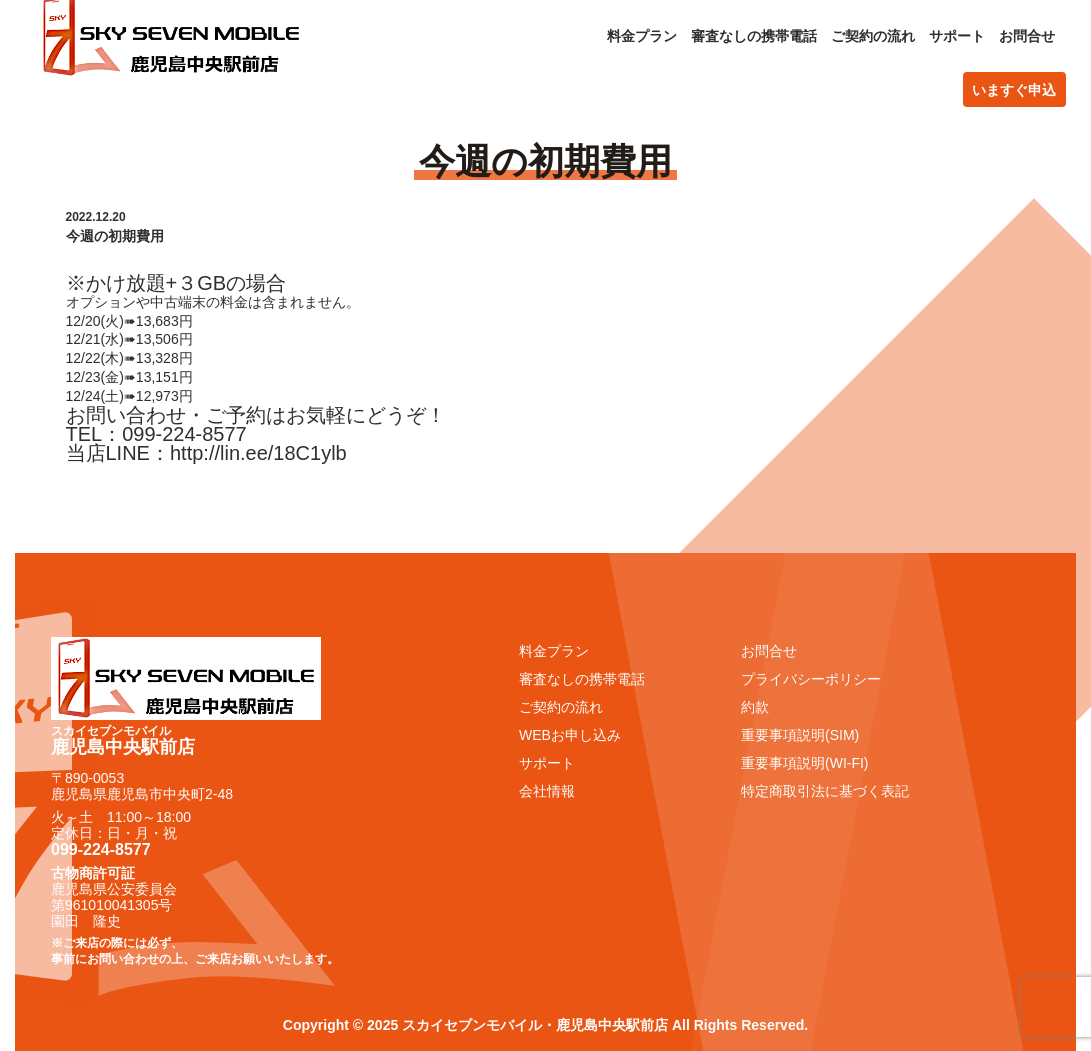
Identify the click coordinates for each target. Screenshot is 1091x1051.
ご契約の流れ (873, 36)
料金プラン (642, 36)
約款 (755, 707)
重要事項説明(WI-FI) (805, 763)
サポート (957, 36)
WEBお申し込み (570, 735)
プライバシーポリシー (811, 679)
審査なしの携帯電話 (754, 36)
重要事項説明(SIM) (800, 735)
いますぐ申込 (1014, 90)
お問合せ (1027, 36)
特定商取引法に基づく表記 (825, 791)
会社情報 (547, 791)
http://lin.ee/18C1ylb (258, 453)
